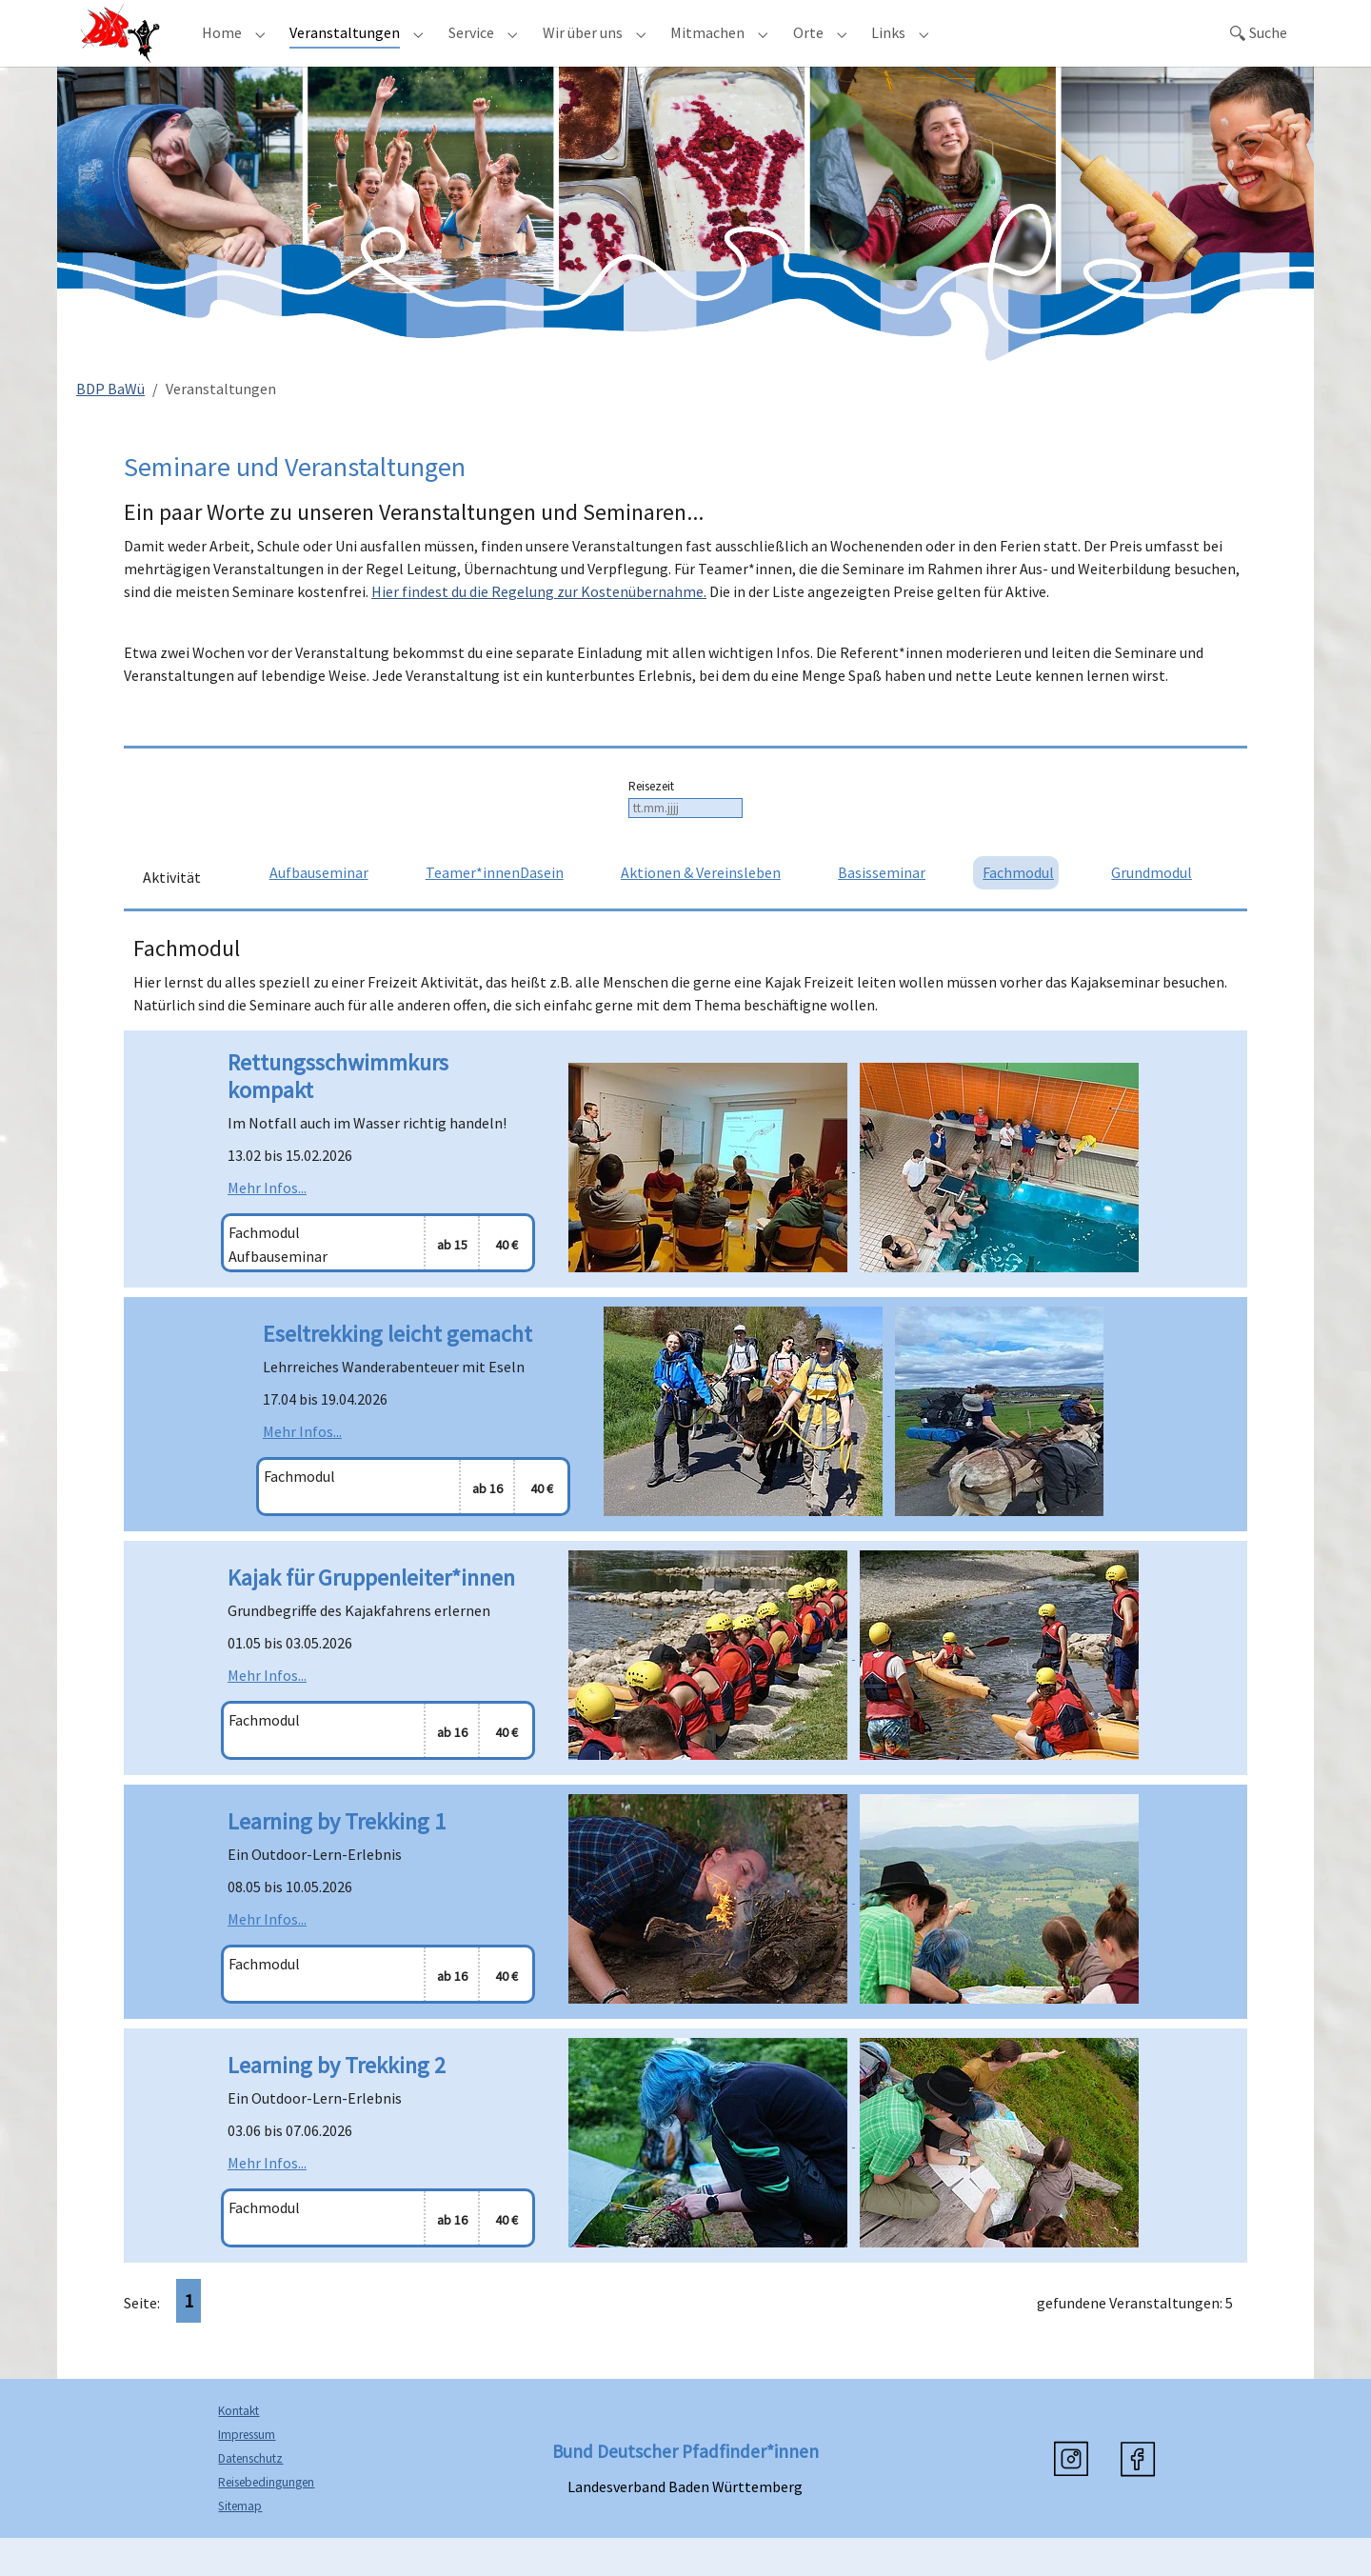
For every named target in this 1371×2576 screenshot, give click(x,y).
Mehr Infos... (267, 1225)
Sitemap (240, 2544)
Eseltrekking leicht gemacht (397, 1372)
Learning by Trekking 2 (337, 2103)
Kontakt (238, 2449)
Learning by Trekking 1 (337, 1859)
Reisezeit (651, 824)
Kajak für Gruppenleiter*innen (371, 1615)
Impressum (246, 2473)
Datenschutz (250, 2496)
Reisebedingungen (266, 2520)
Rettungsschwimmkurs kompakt (338, 1114)
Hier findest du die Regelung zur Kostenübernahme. (538, 629)
